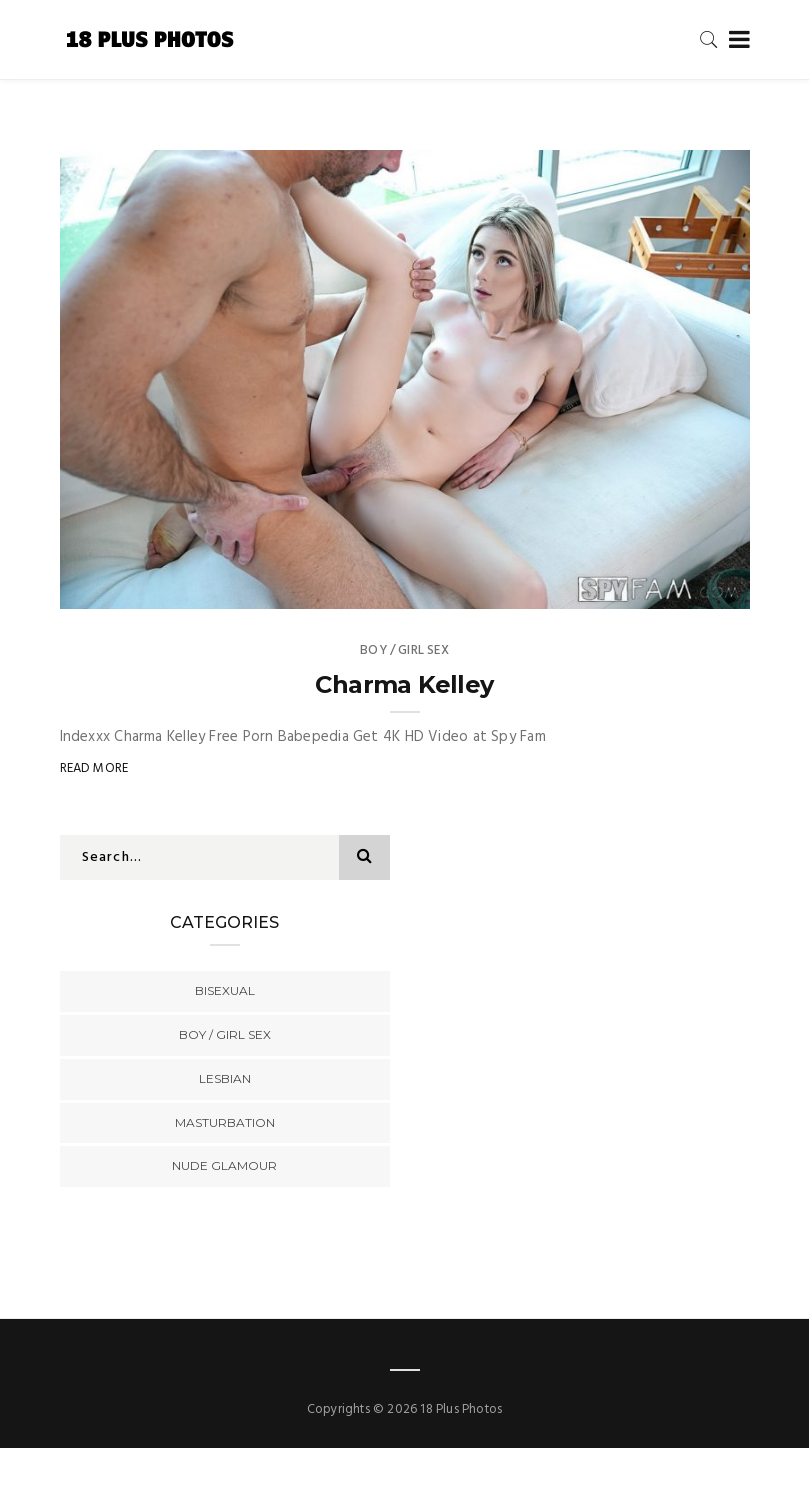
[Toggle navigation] (735, 40)
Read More (94, 768)
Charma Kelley (404, 684)
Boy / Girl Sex (404, 650)
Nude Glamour (224, 1165)
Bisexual (225, 990)
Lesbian (225, 1078)
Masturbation (225, 1122)
